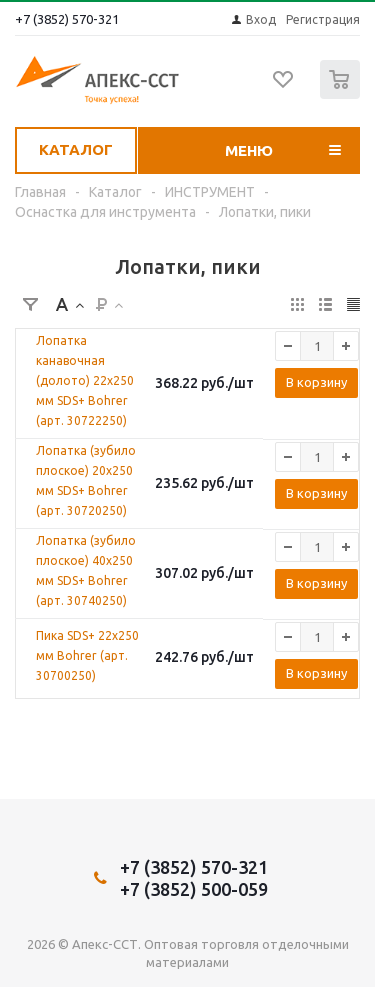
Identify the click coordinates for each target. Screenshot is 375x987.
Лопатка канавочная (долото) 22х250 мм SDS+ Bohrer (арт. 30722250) (85, 380)
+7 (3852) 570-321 (67, 19)
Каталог (76, 149)
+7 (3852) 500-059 (194, 889)
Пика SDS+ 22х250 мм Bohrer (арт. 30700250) (87, 655)
